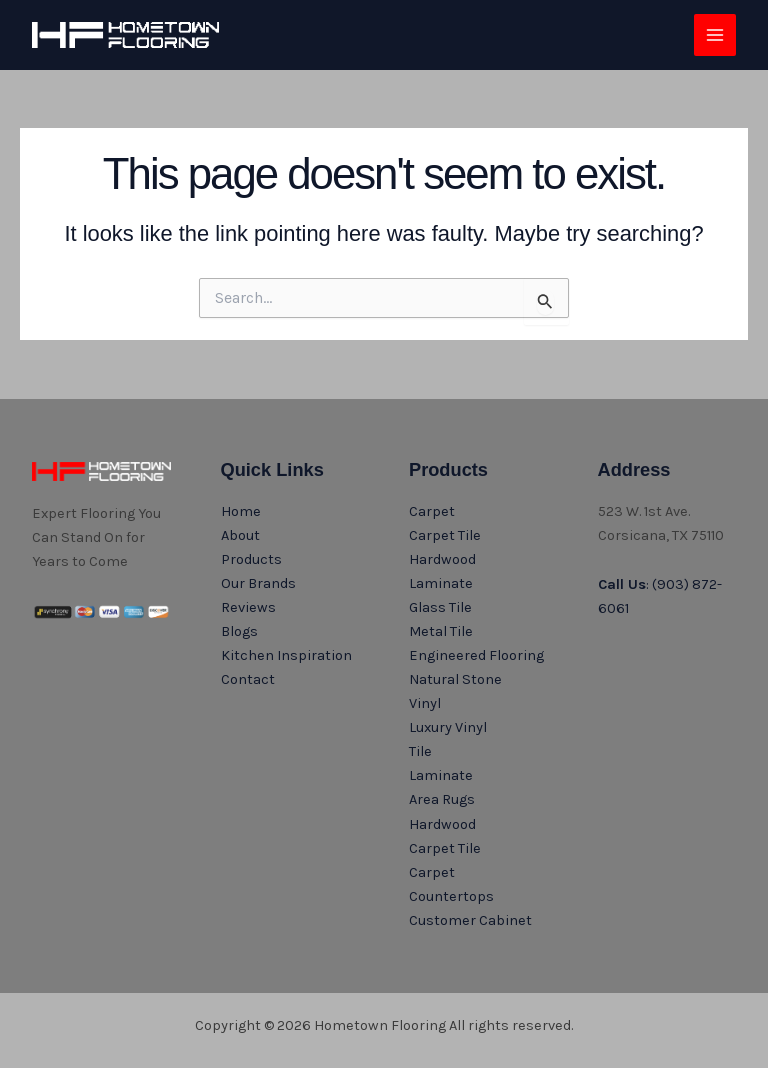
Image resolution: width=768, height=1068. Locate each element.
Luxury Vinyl (448, 727)
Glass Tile (440, 607)
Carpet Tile (445, 535)
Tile (420, 751)
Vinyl (425, 703)
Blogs (239, 631)
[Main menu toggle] (715, 35)
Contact (248, 679)
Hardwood (442, 559)
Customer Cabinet (470, 920)
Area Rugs (442, 799)
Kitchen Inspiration (286, 655)
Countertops (451, 896)
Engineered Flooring (476, 655)
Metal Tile (441, 631)
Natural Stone (455, 679)
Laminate (441, 583)
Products (251, 559)
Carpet (432, 511)
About (240, 535)
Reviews (248, 607)
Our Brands (258, 583)
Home (241, 511)
